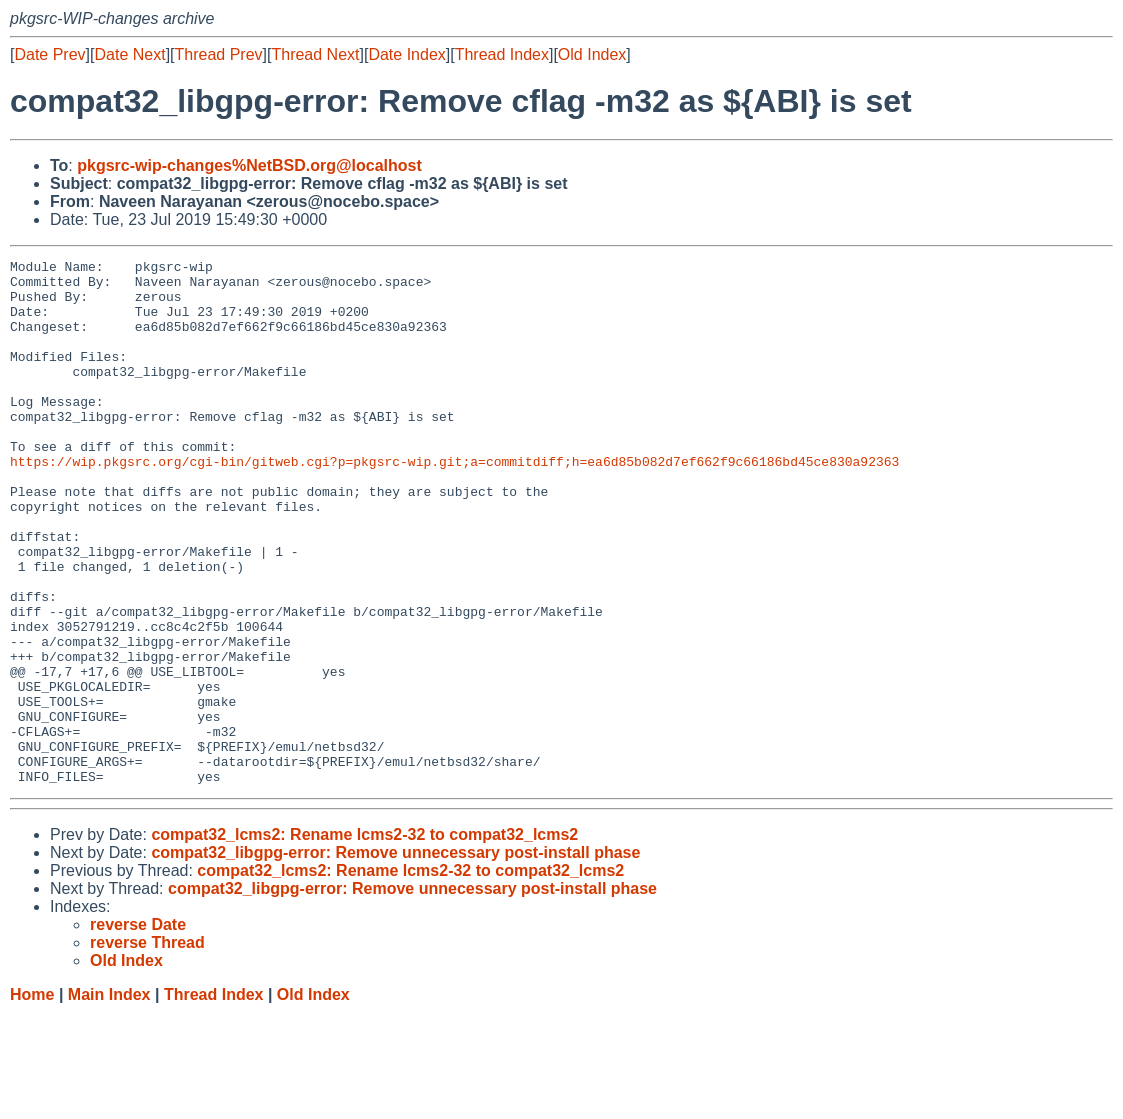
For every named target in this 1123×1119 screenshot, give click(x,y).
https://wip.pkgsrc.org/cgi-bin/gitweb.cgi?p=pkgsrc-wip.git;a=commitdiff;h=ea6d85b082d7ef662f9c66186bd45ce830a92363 (454, 503)
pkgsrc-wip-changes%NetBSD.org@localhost (249, 165)
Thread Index (502, 54)
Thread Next (315, 54)
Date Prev (49, 54)
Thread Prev (219, 54)
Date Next (129, 54)
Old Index (592, 54)
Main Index (109, 1099)
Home (32, 1099)
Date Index (406, 54)
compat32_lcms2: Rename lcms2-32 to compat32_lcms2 (364, 939)
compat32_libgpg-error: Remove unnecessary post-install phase (395, 957)
